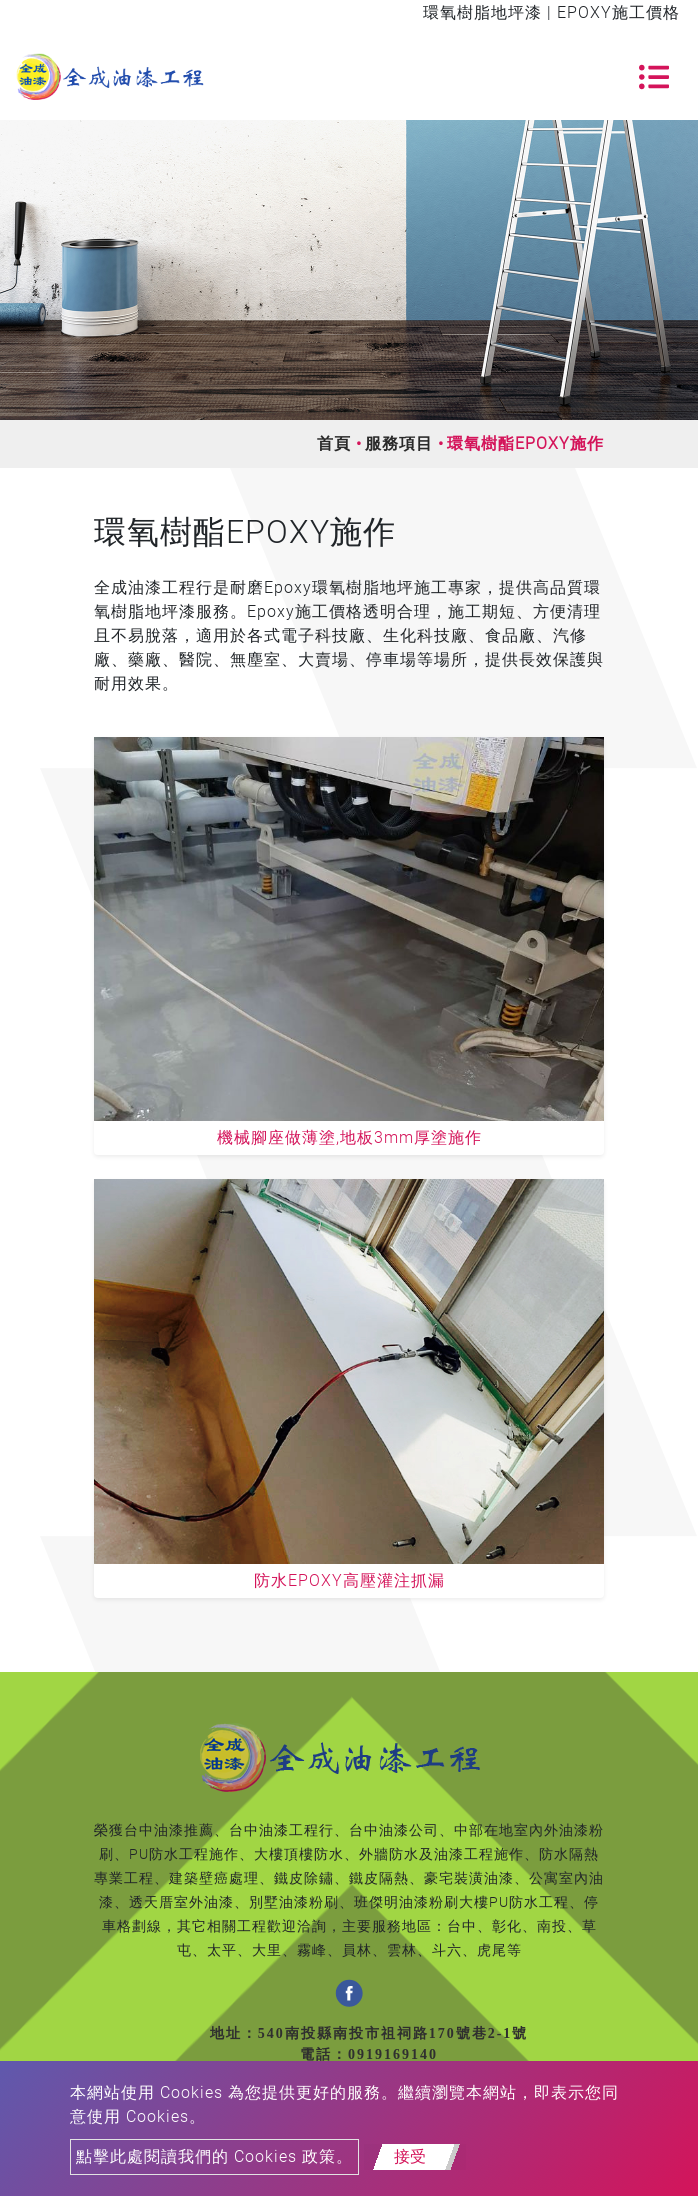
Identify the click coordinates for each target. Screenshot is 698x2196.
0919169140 (393, 2054)
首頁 (334, 443)
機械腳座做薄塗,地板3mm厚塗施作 (349, 1137)
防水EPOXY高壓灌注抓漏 (349, 1580)
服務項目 (399, 443)
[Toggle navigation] (654, 77)
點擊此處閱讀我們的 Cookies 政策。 (214, 2156)
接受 (410, 2156)
